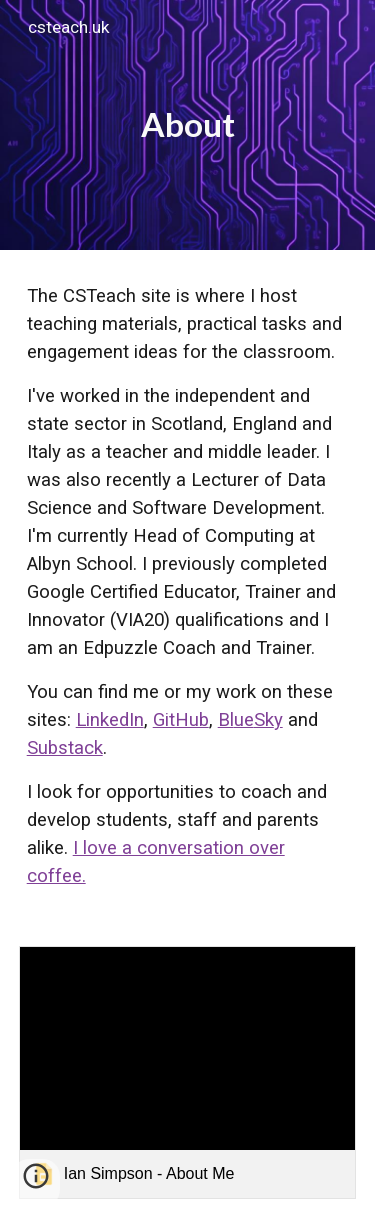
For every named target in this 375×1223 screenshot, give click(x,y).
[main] (188, 125)
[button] (36, 1183)
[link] (188, 1072)
